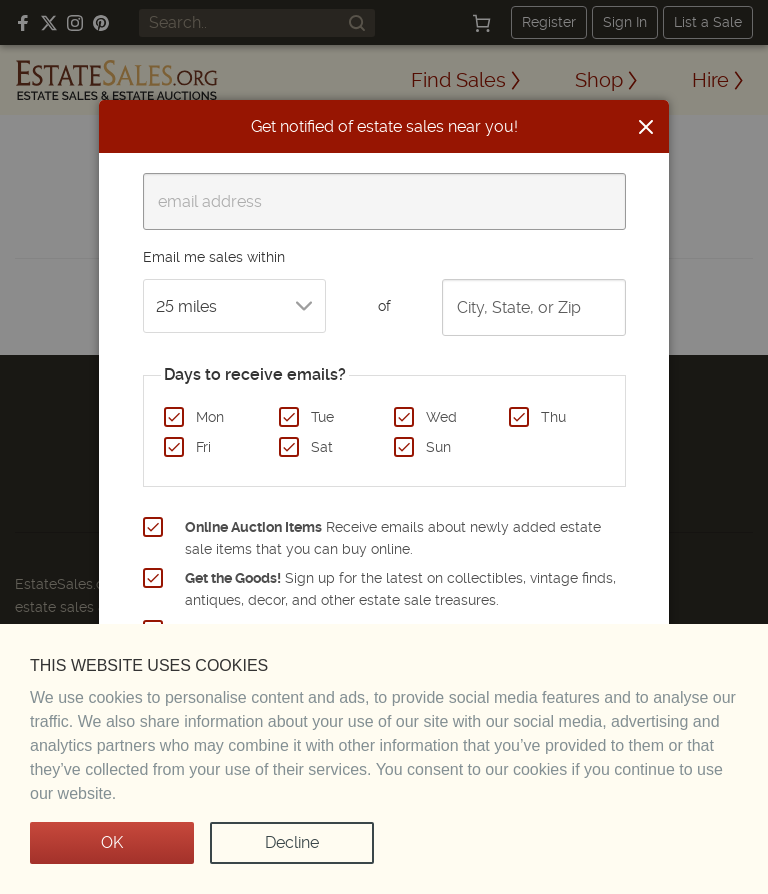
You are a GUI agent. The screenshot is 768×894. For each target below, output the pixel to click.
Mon (210, 417)
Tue (322, 417)
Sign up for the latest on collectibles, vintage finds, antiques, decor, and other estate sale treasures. (400, 589)
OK (112, 842)
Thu (553, 417)
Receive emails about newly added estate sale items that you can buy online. (393, 538)
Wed (441, 417)
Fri (203, 447)
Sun (438, 447)
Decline (292, 842)
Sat (322, 447)
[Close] (646, 127)
